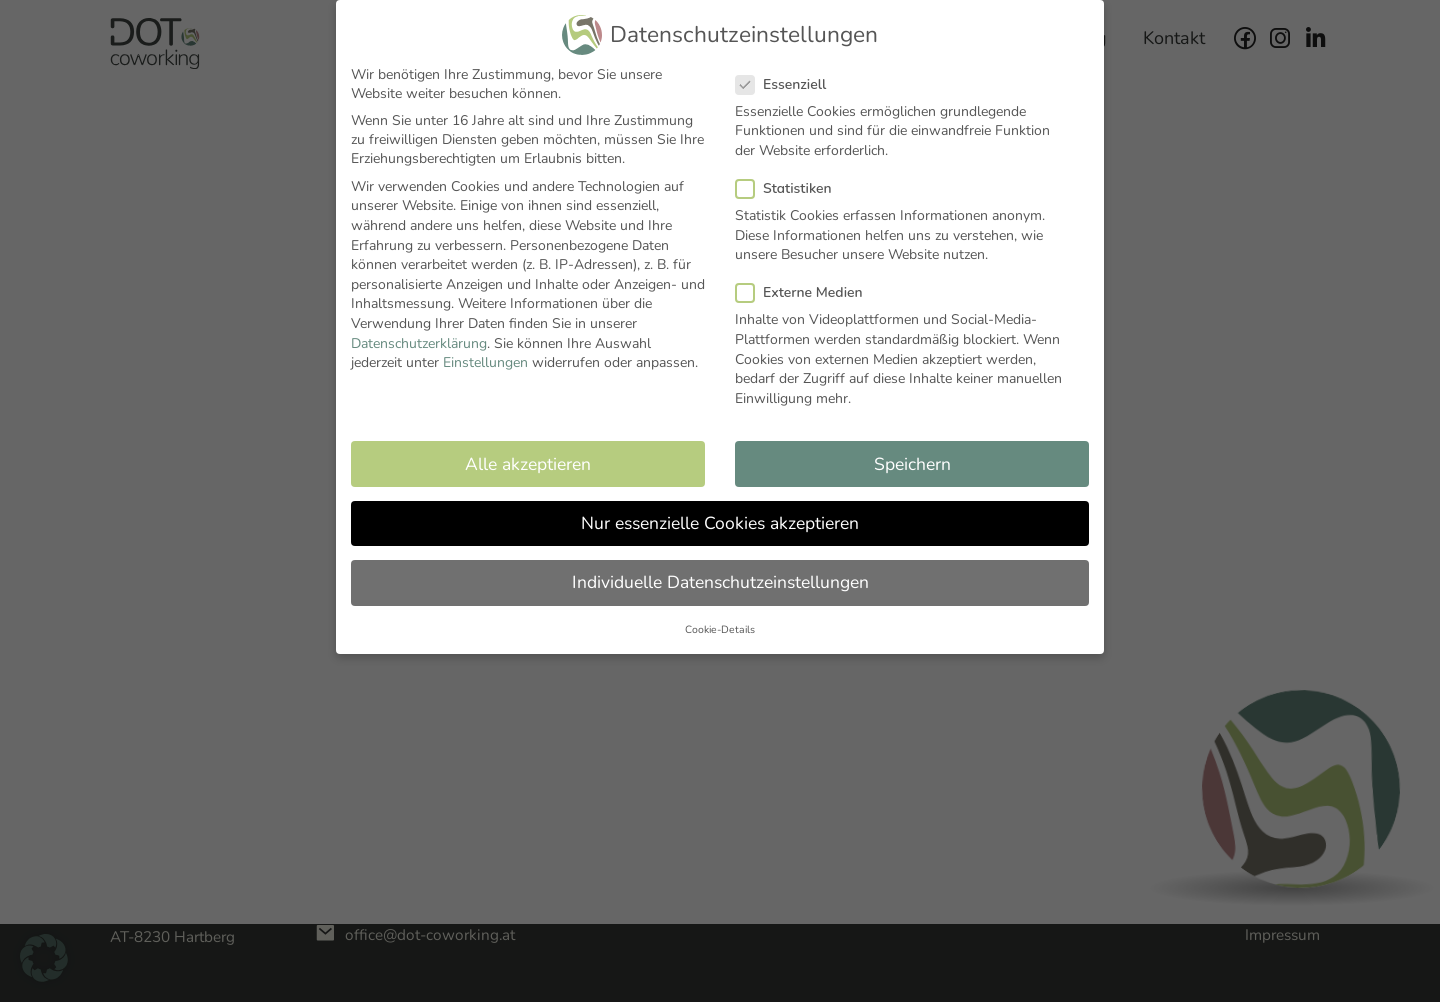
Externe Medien (805, 292)
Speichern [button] (912, 464)
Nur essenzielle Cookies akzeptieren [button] (720, 523)
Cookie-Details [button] (720, 629)
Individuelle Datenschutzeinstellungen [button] (720, 582)
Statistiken (790, 188)
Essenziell (787, 84)
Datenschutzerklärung (419, 343)
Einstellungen (485, 362)
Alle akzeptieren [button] (528, 464)
